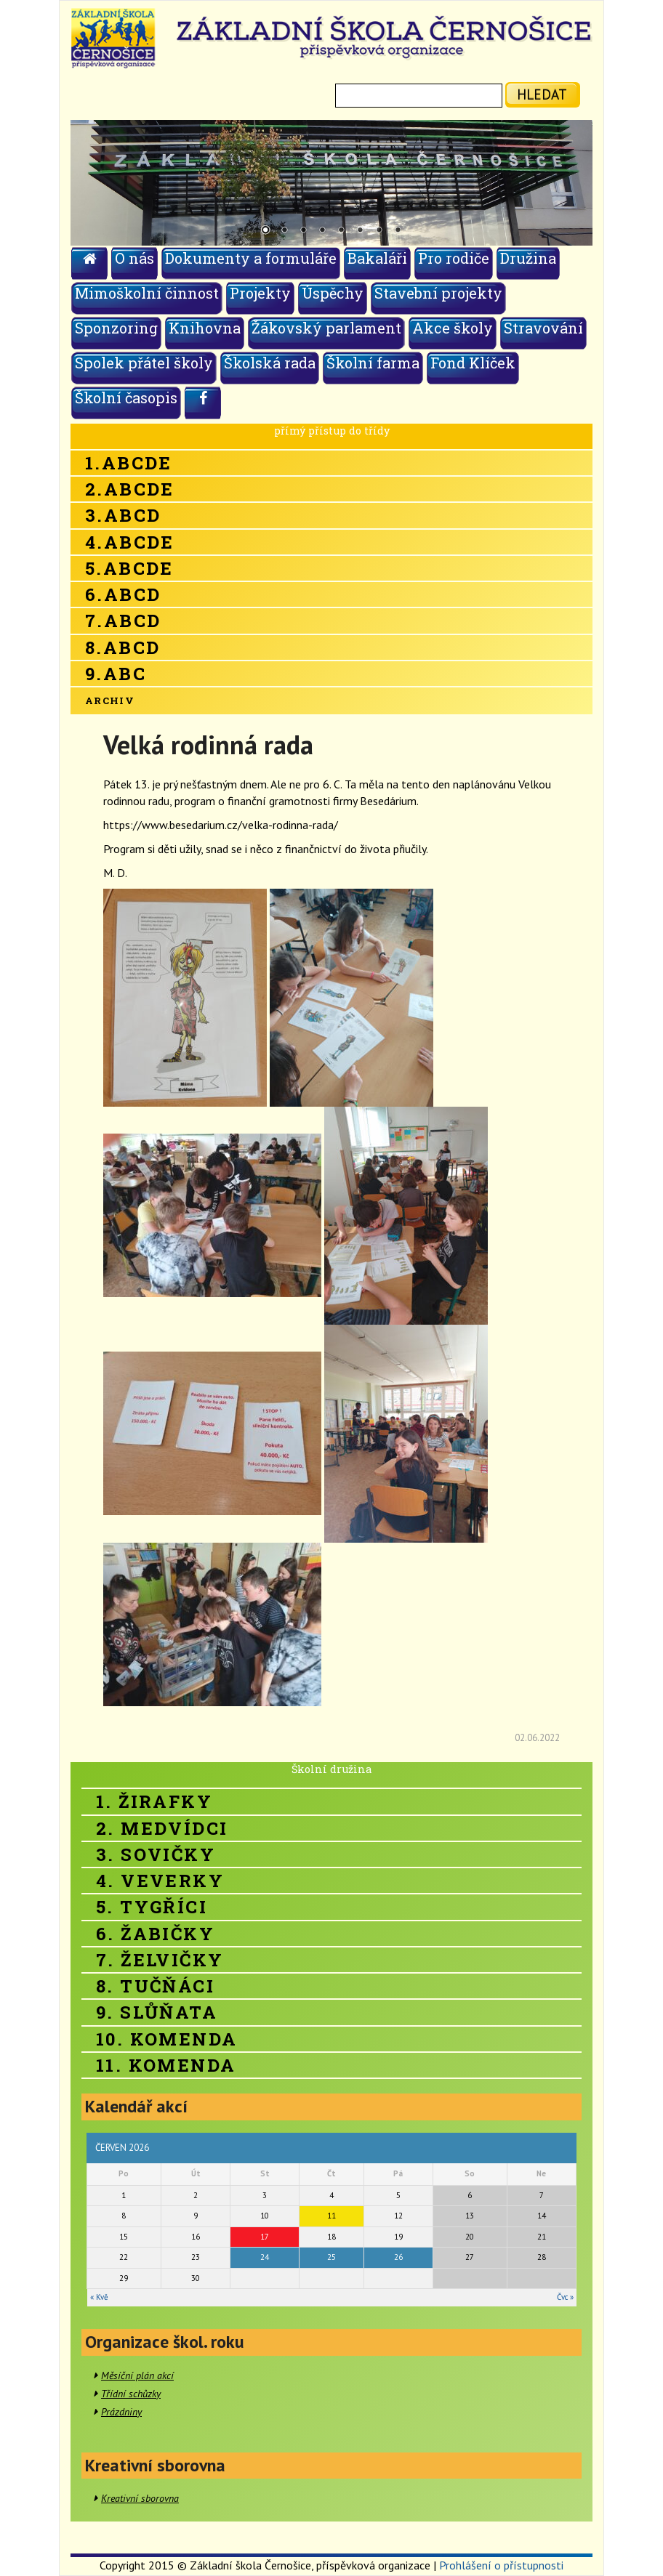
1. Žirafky (154, 1801)
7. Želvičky (159, 1959)
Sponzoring (116, 327)
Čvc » (565, 2297)
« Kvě (99, 2297)
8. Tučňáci (155, 1986)
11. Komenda (166, 2065)
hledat (542, 94)
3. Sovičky (155, 1854)
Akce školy (452, 327)
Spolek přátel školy (144, 362)
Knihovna (205, 327)
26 (398, 2257)
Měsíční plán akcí (137, 2375)
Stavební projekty (438, 292)
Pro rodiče (453, 258)
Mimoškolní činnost (147, 292)
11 (331, 2215)
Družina (528, 258)
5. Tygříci (151, 1906)
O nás (134, 258)
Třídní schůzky (131, 2393)
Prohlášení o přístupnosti (501, 2565)
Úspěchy (332, 292)
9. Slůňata (156, 2012)
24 (264, 2257)
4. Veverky (160, 1880)
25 (331, 2257)
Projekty (260, 292)
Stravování (543, 327)
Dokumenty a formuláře (251, 258)
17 (264, 2237)
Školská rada (270, 362)
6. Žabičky (155, 1933)
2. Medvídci (162, 1828)
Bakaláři (377, 258)
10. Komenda (166, 2039)
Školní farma (372, 362)
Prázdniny (121, 2411)
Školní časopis (126, 397)
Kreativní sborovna (140, 2498)
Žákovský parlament (326, 327)
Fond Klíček (472, 362)
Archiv (109, 700)
